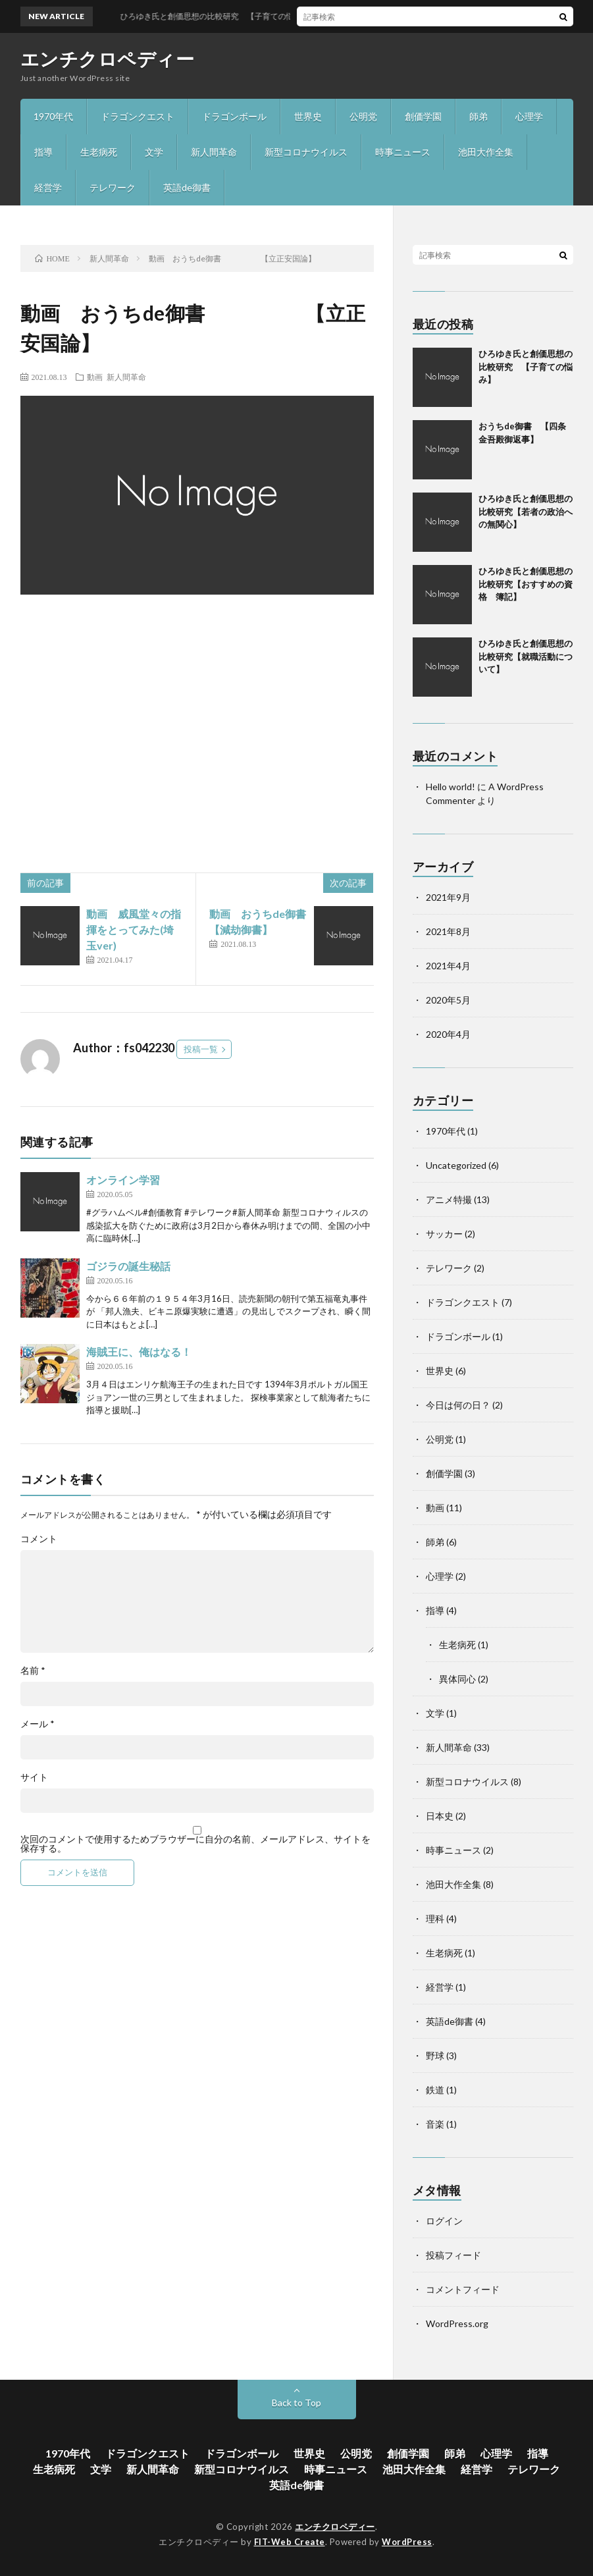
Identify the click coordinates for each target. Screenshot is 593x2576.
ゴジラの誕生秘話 (128, 1266)
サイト (34, 1777)
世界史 (308, 116)
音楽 (435, 2124)
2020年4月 (448, 1034)
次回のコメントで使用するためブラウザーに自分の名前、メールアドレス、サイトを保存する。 (195, 1844)
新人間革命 (214, 151)
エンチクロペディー (107, 58)
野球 (435, 2055)
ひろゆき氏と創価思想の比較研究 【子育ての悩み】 (525, 366)
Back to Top (296, 2402)
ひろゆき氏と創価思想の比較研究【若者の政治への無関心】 (525, 511)
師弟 (478, 116)
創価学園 (423, 116)
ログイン (444, 2220)
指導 (43, 151)
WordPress (407, 2541)
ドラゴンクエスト (137, 116)
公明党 (363, 116)
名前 (32, 1670)
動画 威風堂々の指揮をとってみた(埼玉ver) (133, 929)
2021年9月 (448, 897)
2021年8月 (448, 931)
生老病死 (98, 151)
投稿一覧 (201, 1049)
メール (37, 1724)
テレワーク (113, 187)
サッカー (444, 1233)
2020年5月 (448, 1000)
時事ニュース (402, 151)
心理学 (529, 116)
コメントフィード (463, 2289)
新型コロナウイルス (306, 151)
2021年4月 (448, 965)
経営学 (48, 187)
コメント (38, 1538)
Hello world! (450, 786)
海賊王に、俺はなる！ (139, 1351)
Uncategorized (456, 1165)
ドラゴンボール (234, 116)
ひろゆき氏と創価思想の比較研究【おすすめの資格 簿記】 (525, 584)
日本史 (439, 1815)
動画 (95, 377)
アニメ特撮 (449, 1199)
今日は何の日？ (458, 1404)
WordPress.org (457, 2323)
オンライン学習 (123, 1179)
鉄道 (435, 2089)
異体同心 (457, 1678)
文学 (154, 151)
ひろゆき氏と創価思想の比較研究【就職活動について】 (525, 656)
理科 (435, 1918)
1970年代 (53, 116)
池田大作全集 (485, 151)
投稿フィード (453, 2255)
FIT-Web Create (289, 2541)
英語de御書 (187, 187)
